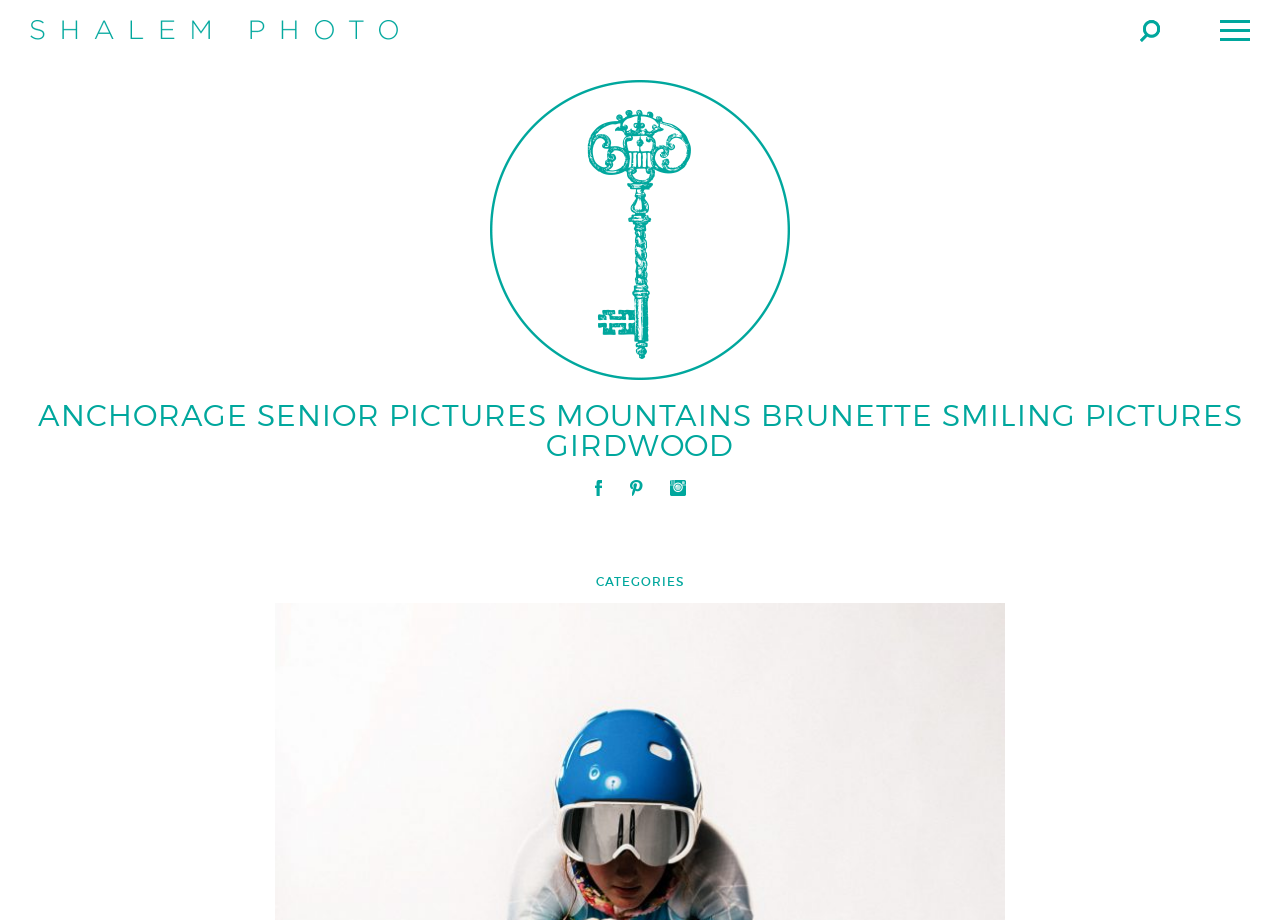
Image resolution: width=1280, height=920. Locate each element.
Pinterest (636, 488)
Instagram (678, 488)
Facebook (598, 488)
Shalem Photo (214, 30)
